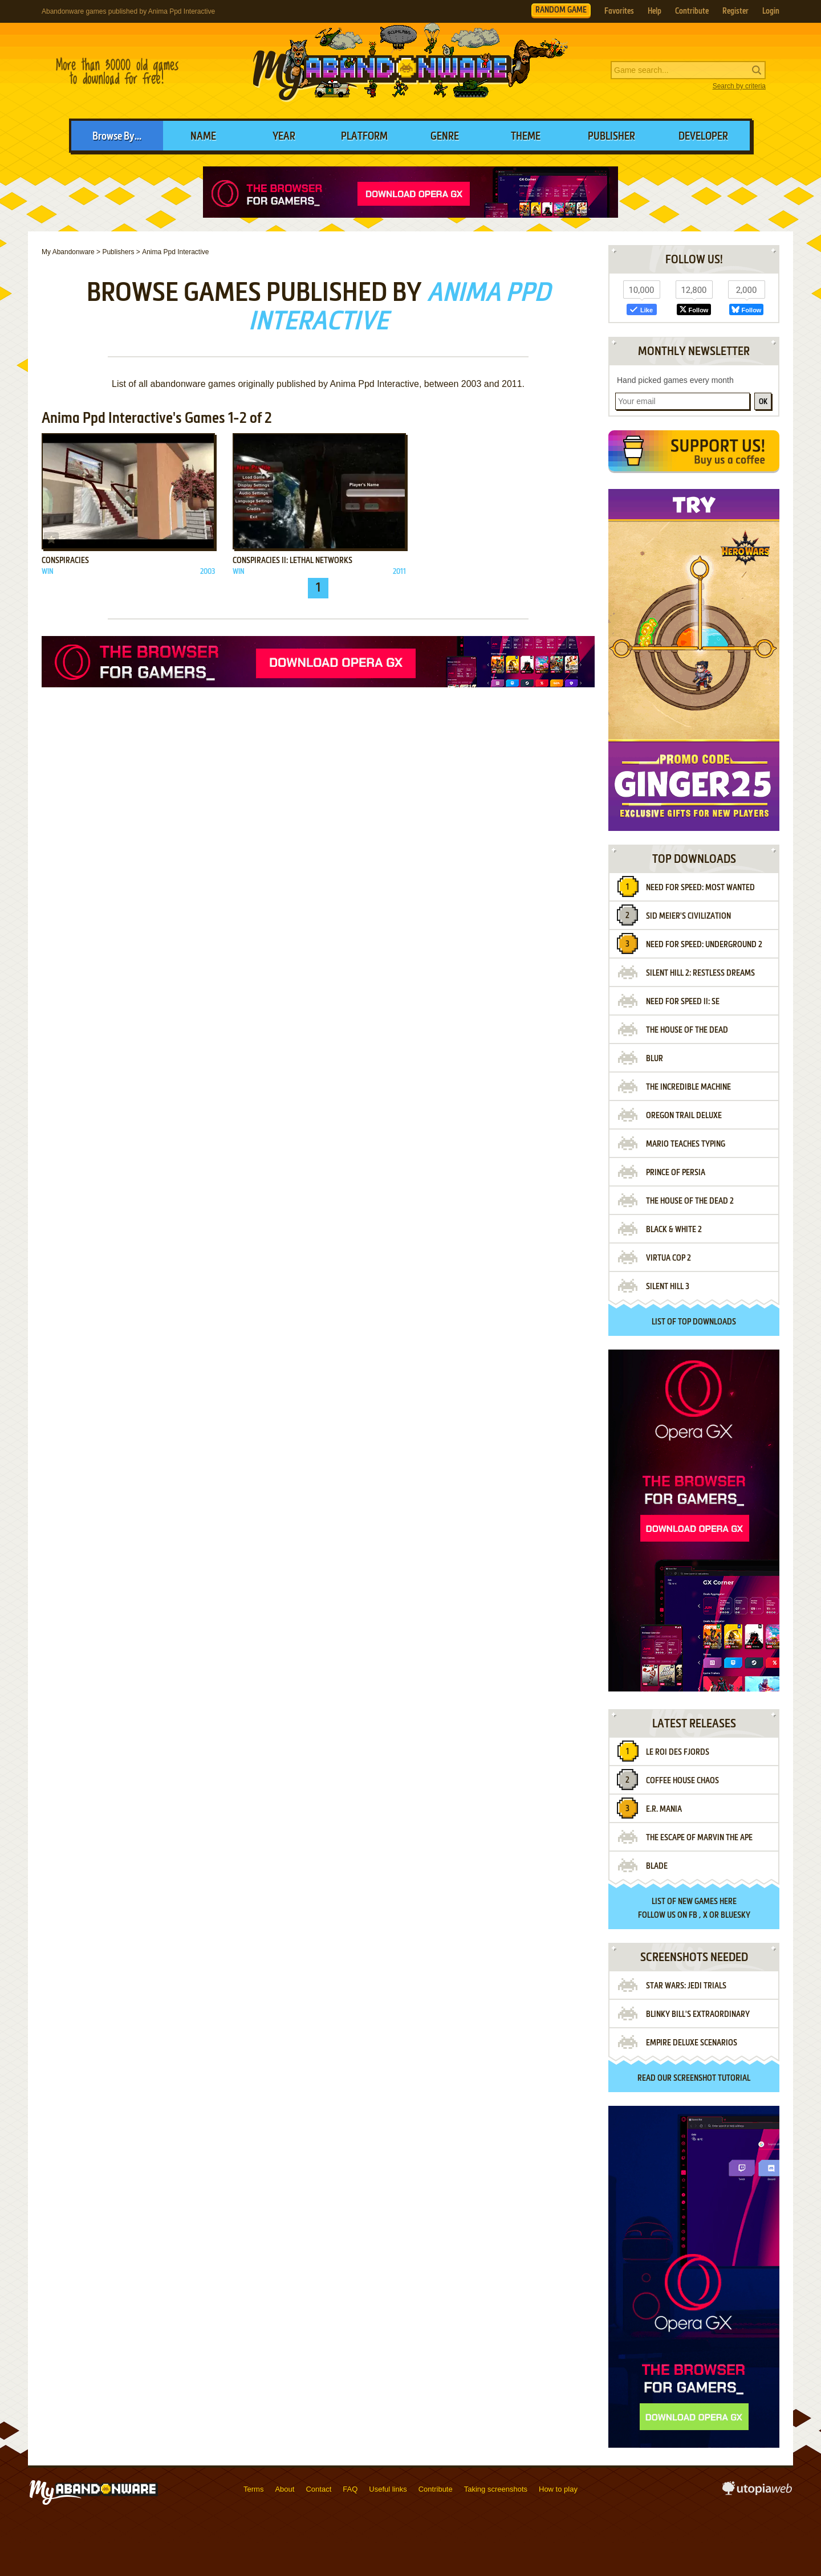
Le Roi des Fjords (677, 1752)
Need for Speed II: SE (683, 1002)
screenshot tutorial (711, 2078)
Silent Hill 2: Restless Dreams (700, 973)
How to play (558, 2489)
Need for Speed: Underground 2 (704, 945)
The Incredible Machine (688, 1087)
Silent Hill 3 (667, 1287)
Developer (703, 137)
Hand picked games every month (675, 380)
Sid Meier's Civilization (688, 916)
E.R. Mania (664, 1809)
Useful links (388, 2489)
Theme (525, 137)
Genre (444, 137)
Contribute (692, 11)
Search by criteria (739, 86)
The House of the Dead (687, 1030)
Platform (364, 137)
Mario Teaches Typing (685, 1144)
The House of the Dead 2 (690, 1201)
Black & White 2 (674, 1230)
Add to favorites (51, 540)
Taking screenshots (495, 2489)
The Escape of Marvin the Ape (699, 1838)
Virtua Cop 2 (668, 1258)
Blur (654, 1059)
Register (735, 11)
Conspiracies (65, 561)
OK (763, 402)
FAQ (350, 2489)
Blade (657, 1866)
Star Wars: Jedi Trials (686, 1986)
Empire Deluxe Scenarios (691, 2043)
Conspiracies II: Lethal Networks (292, 561)
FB (693, 1915)
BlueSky (735, 1915)
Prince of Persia (675, 1173)
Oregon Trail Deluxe (684, 1116)
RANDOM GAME (561, 10)
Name (203, 137)
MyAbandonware (410, 71)
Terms (253, 2489)
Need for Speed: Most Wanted (700, 888)
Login (770, 11)
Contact (318, 2489)
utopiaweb (757, 2492)
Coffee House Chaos (682, 1781)
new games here (707, 1902)
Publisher (611, 137)
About (284, 2489)
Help (654, 11)
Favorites (619, 11)
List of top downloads (694, 1322)
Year (284, 137)
